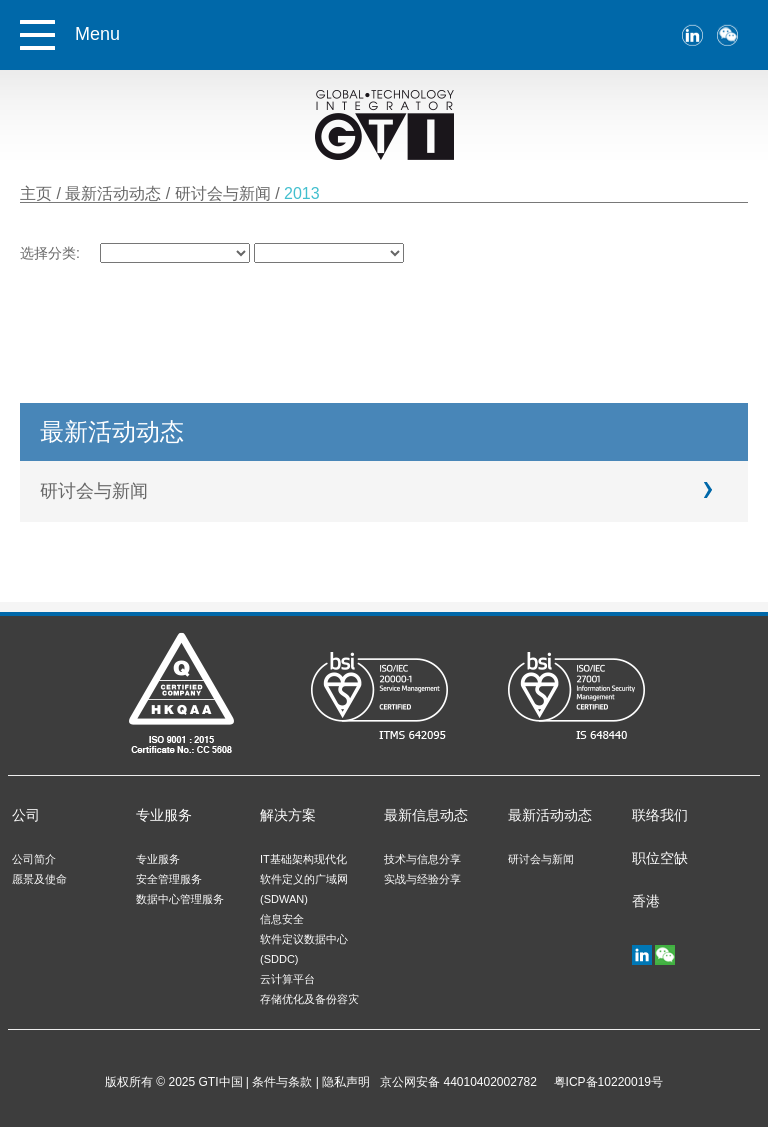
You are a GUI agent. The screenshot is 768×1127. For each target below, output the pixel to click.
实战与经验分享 (422, 879)
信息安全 (282, 919)
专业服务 (164, 815)
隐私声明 (346, 1082)
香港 (646, 901)
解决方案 (288, 815)
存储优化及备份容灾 (309, 999)
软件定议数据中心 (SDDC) (304, 949)
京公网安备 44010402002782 (458, 1082)
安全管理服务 (169, 879)
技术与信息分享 (422, 859)
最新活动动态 (115, 193)
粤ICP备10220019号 (605, 1082)
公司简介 (34, 859)
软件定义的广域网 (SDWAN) (304, 889)
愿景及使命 (39, 879)
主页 (36, 193)
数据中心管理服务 (180, 899)
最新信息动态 (426, 815)
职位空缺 (660, 858)
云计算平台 (287, 979)
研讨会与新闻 (225, 193)
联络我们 (660, 815)
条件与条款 (282, 1082)
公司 (26, 815)
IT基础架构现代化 (303, 859)
